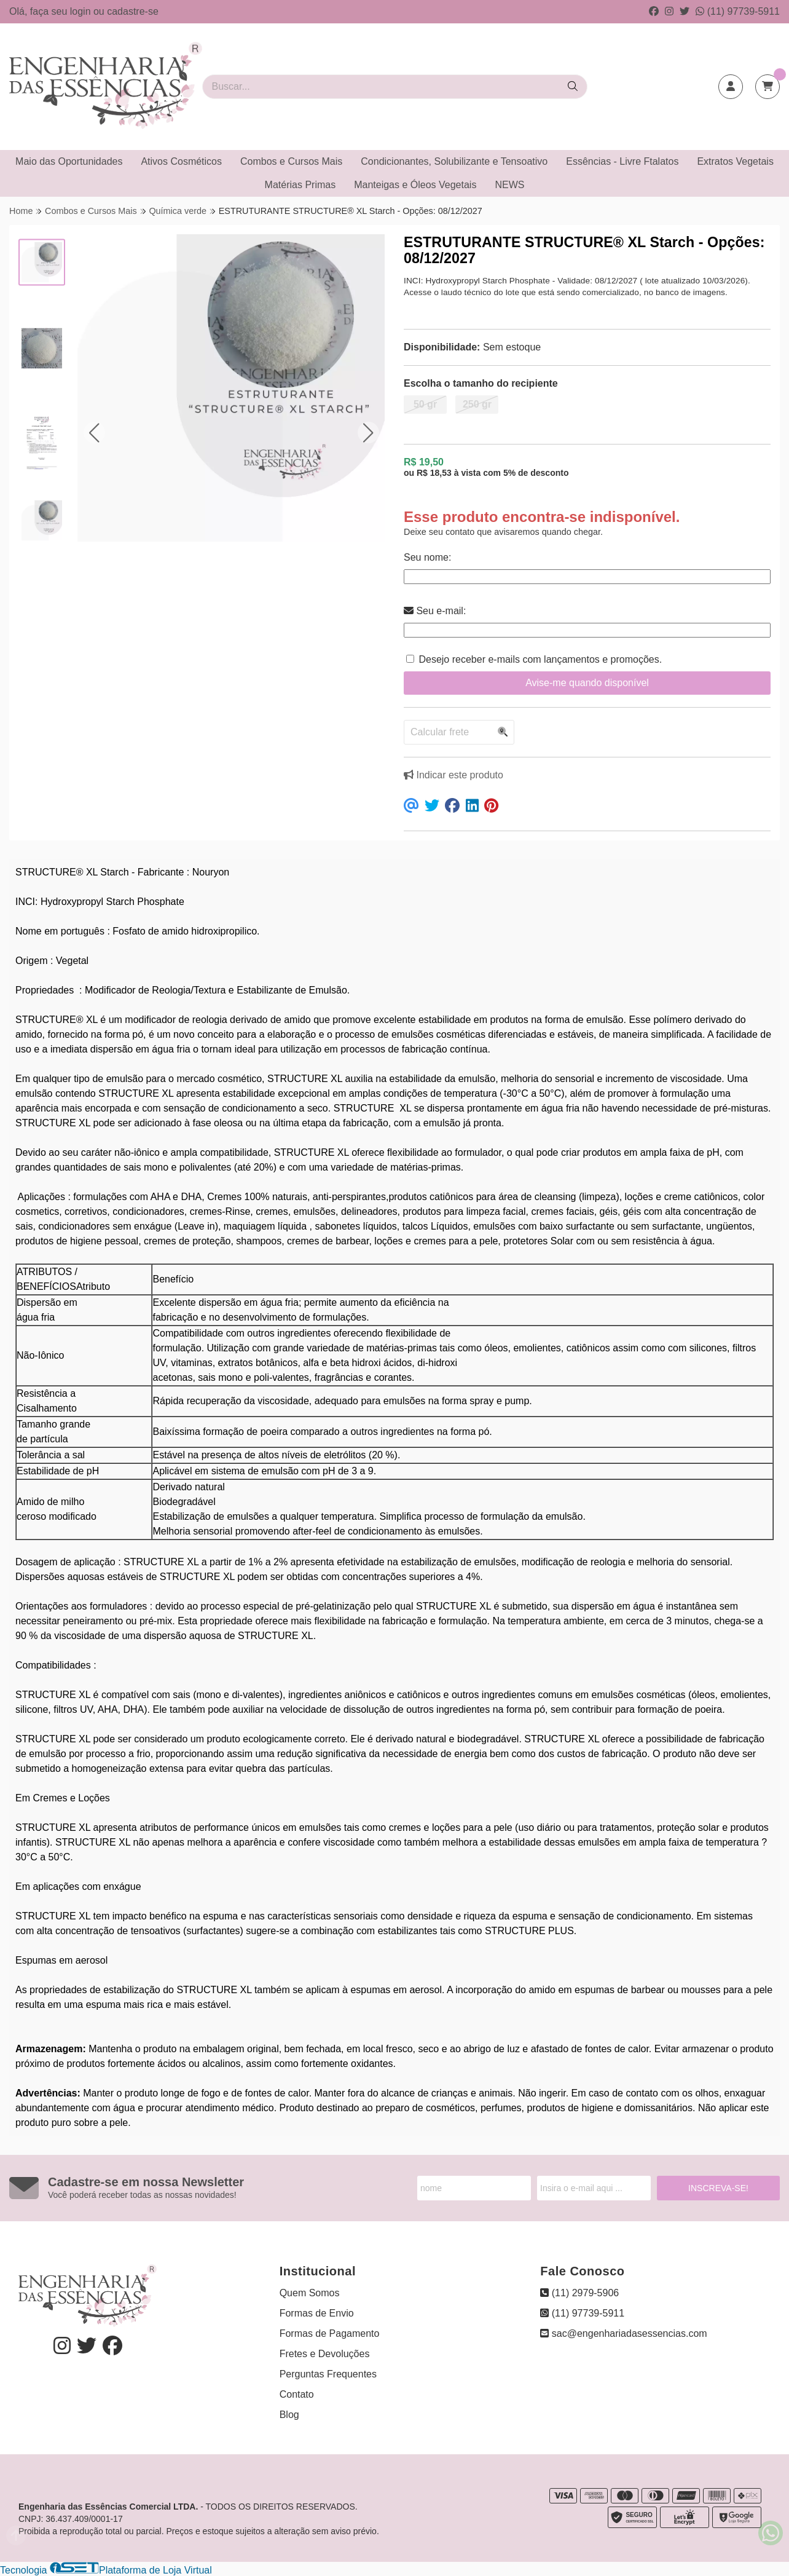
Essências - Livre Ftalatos (622, 161)
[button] (94, 432)
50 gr (425, 404)
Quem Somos (310, 2293)
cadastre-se (133, 11)
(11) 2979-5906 (579, 2293)
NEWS (509, 185)
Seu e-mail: (435, 611)
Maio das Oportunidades (68, 161)
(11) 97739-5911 (738, 11)
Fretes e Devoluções (325, 2354)
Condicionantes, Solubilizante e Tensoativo (454, 161)
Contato (297, 2394)
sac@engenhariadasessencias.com (623, 2333)
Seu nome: (427, 557)
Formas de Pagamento (330, 2333)
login (81, 11)
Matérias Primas (300, 185)
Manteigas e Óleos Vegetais (415, 185)
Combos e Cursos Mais (291, 161)
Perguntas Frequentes (328, 2374)
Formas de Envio (317, 2313)
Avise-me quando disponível (587, 683)
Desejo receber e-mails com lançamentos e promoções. (540, 659)
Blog (289, 2414)
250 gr (477, 404)
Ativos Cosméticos (181, 161)
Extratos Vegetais (735, 161)
